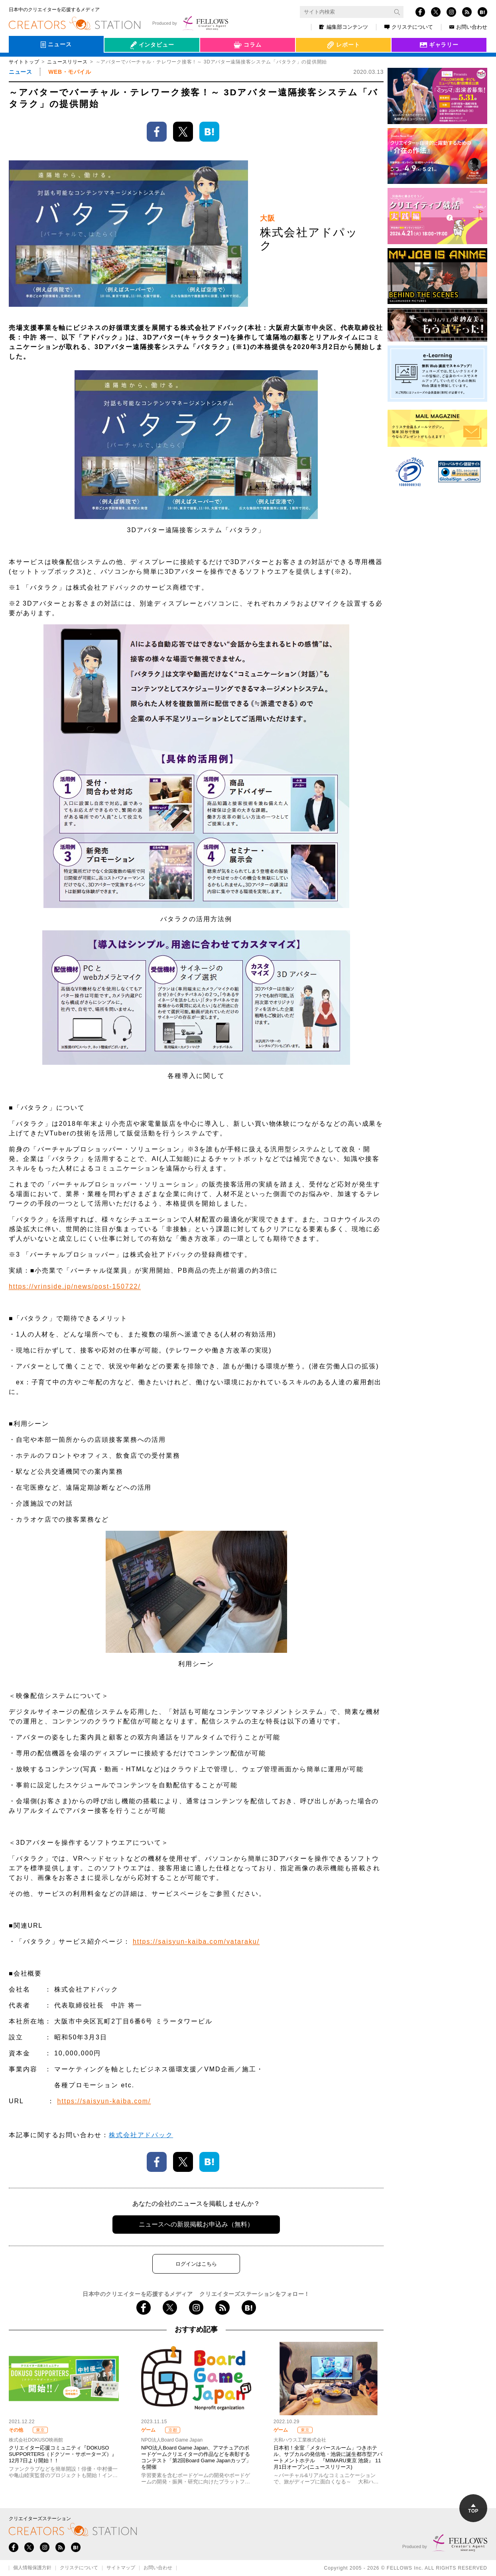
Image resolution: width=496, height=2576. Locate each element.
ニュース (20, 72)
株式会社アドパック (141, 2135)
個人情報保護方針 (32, 2568)
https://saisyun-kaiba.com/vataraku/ (196, 1941)
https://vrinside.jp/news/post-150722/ (75, 1286)
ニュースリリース (67, 62)
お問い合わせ (468, 27)
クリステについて (408, 27)
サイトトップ (24, 62)
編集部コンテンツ (343, 27)
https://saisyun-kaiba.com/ (104, 2101)
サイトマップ (120, 2568)
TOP (473, 2509)
